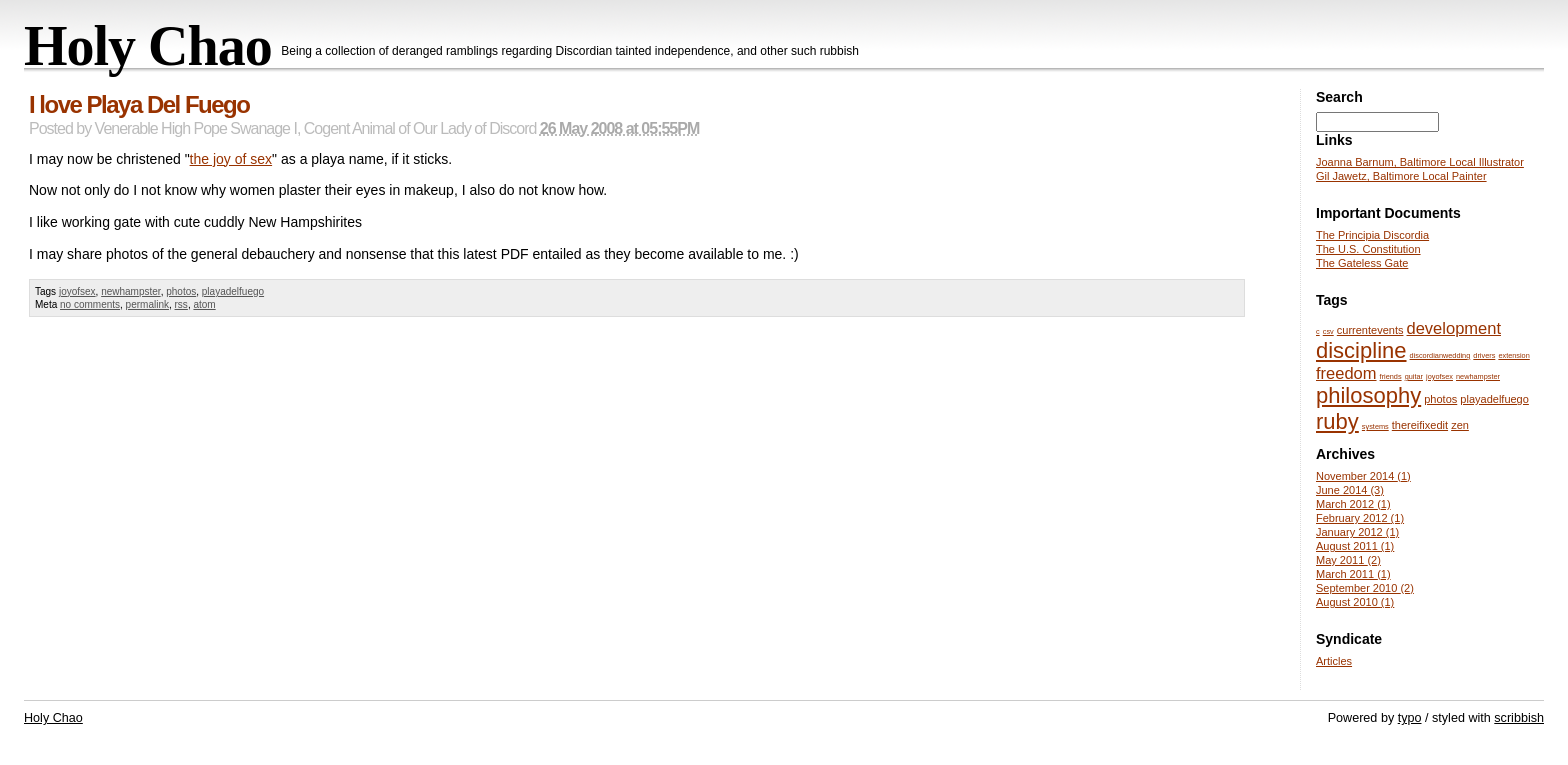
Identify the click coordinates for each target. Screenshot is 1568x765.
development (1454, 328)
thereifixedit (1420, 425)
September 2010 (1365, 588)
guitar (1414, 376)
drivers (1484, 355)
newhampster (130, 291)
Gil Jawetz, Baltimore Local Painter (1401, 176)
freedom (1346, 373)
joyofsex (77, 291)
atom (204, 304)
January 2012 (1357, 532)
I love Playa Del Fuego (139, 104)
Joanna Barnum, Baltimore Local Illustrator (1420, 162)
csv (1328, 331)
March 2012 (1353, 504)
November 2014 (1363, 476)
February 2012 (1360, 518)
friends (1391, 376)
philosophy (1368, 395)
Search (1339, 97)
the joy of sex (231, 159)
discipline (1361, 350)
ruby (1337, 421)
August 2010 (1355, 602)
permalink (147, 304)
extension (1513, 355)
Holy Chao (148, 46)
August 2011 (1355, 546)
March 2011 (1353, 574)
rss (181, 304)
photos (181, 291)
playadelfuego (233, 291)
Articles (1334, 661)
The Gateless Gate (1362, 263)
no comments (90, 304)
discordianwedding (1440, 355)
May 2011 (1348, 560)
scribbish (1519, 718)
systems (1375, 426)
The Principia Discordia (1372, 235)
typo (1410, 718)
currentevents (1370, 330)
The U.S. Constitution (1368, 249)
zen (1460, 425)
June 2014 (1350, 490)
